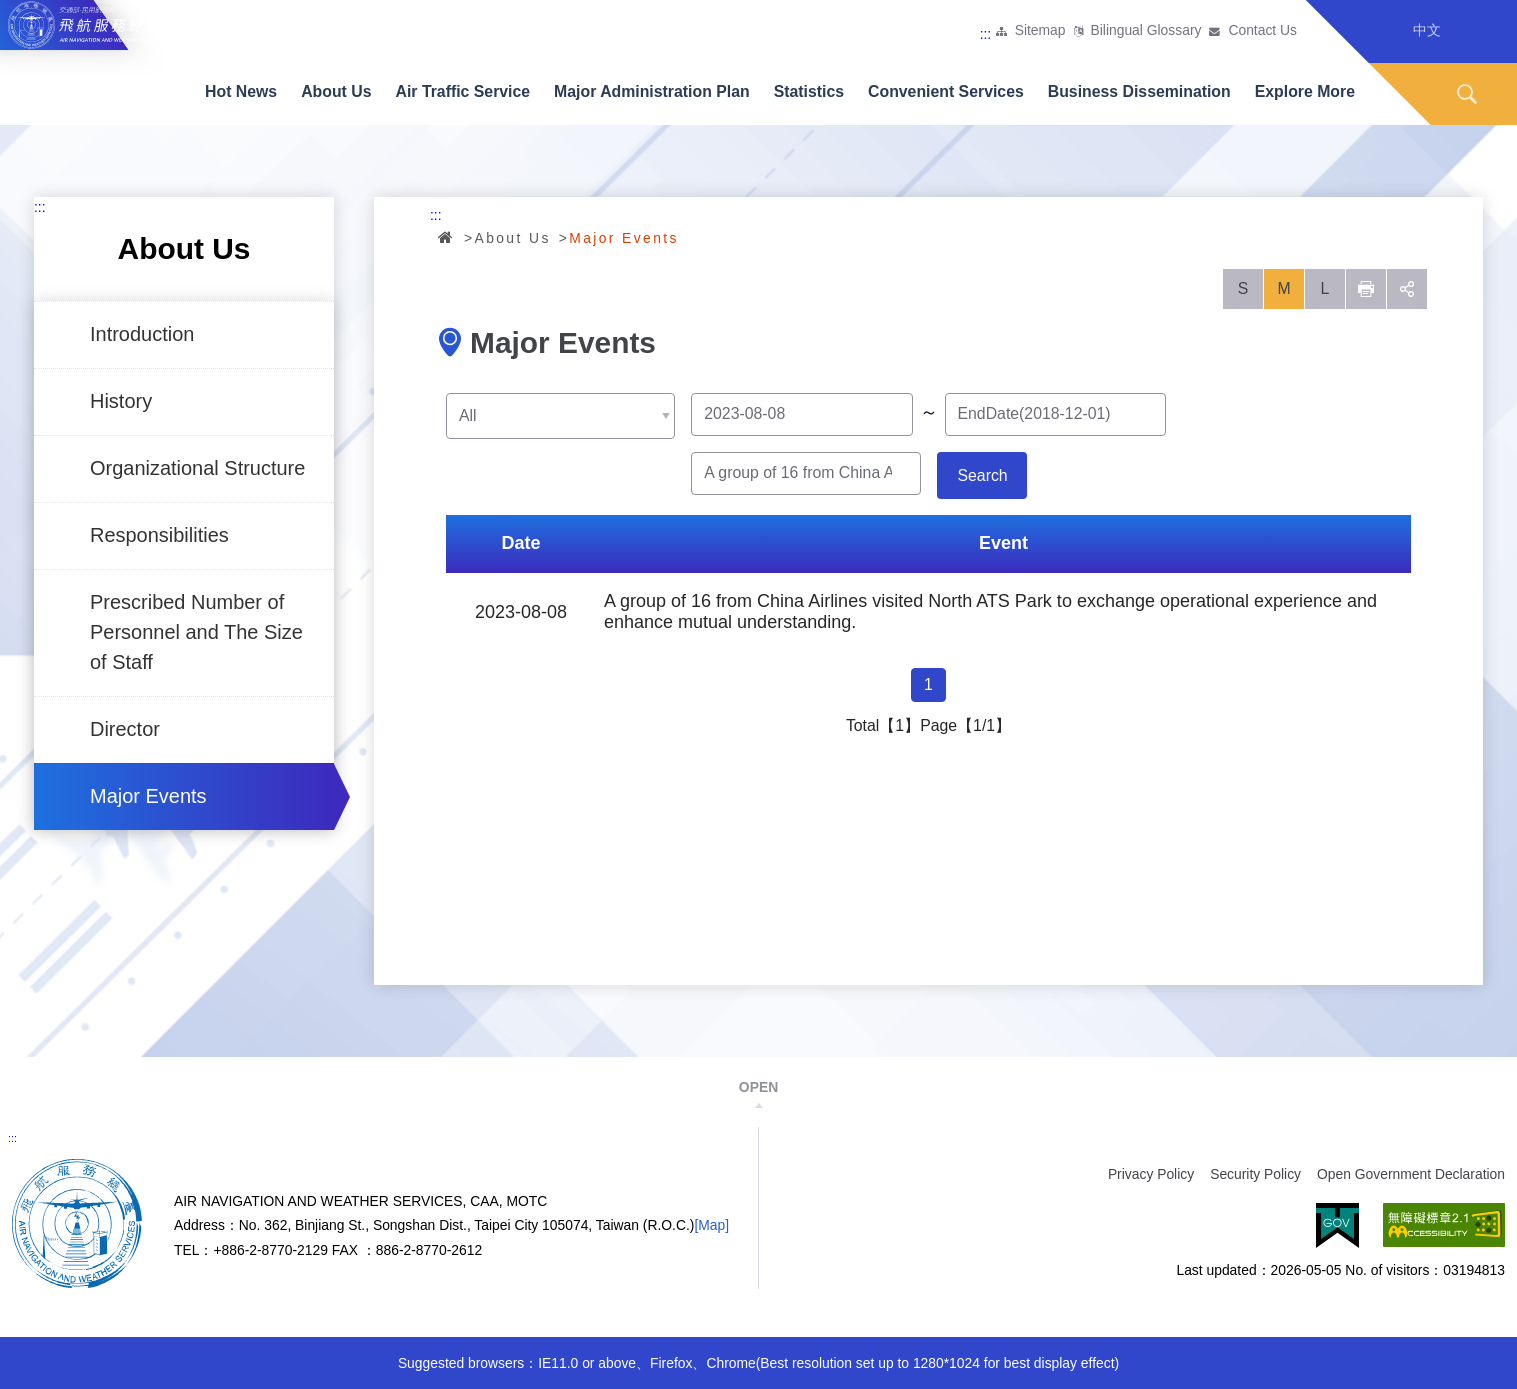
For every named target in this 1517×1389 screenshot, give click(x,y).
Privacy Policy (1151, 1174)
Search (1467, 94)
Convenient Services (946, 91)
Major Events (148, 796)
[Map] (711, 1225)
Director (125, 729)
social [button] (1407, 289)
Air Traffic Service (463, 91)
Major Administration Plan (652, 91)
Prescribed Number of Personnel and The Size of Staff (196, 632)
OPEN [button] (758, 1087)
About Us (336, 91)
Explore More (1305, 91)
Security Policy (1255, 1174)
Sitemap (1040, 31)
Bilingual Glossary (1146, 31)
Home (447, 237)
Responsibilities (159, 535)
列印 (1366, 289)
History (121, 401)
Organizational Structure (197, 468)
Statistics (809, 91)
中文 (1427, 30)
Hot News (241, 91)
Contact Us (1262, 31)
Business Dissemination (1139, 91)
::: (986, 34)
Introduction (142, 334)
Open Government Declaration (1411, 1174)
